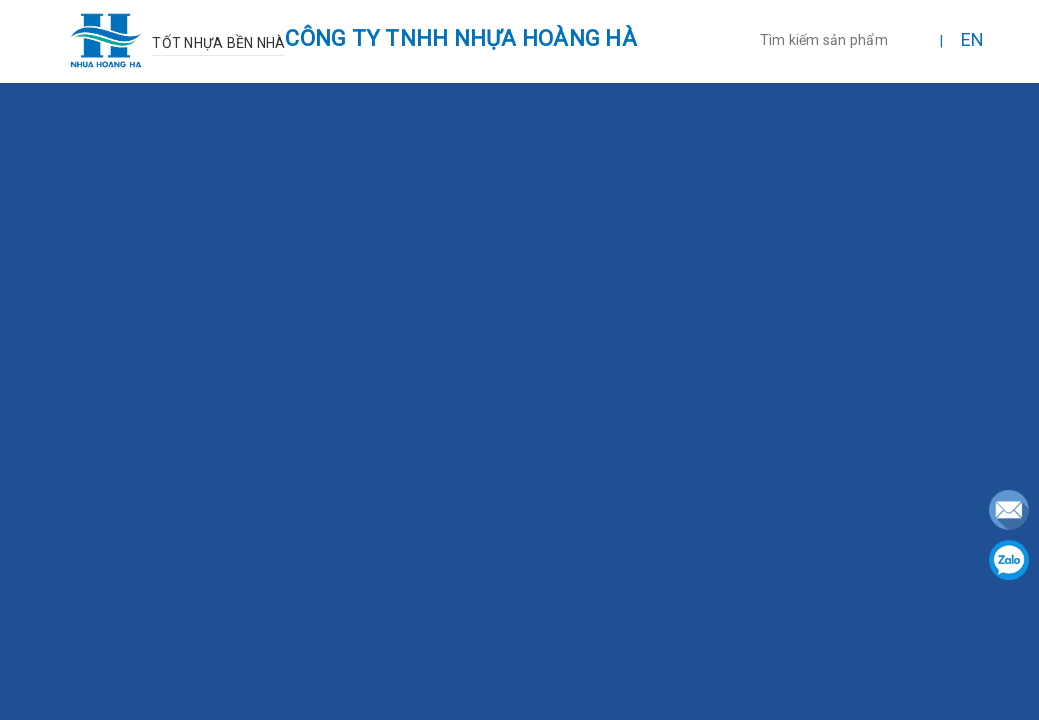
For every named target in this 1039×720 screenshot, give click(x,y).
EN (973, 39)
